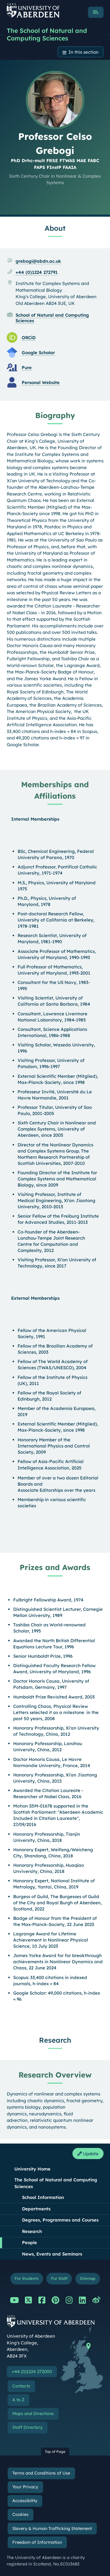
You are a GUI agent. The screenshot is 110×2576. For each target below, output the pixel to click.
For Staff (59, 2278)
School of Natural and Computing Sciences (52, 317)
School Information (43, 2197)
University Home (32, 2169)
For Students (26, 2278)
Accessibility (24, 2500)
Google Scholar (38, 352)
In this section (84, 52)
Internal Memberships (35, 819)
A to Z (18, 2399)
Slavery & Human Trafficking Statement (52, 2528)
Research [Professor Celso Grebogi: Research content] (55, 2040)
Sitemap (87, 2278)
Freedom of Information (37, 2542)
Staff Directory (27, 2427)
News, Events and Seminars (52, 2254)
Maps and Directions (33, 2413)
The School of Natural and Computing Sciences (47, 34)
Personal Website (41, 382)
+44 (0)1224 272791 (36, 272)
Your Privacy (25, 2487)
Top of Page (55, 2451)
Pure (27, 367)
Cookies (20, 2514)
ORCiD (28, 337)
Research (32, 2231)
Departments (36, 2209)
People (29, 2242)
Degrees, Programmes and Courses (60, 2220)
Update (88, 2153)
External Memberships (35, 1298)
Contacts (21, 2386)
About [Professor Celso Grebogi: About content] (55, 228)
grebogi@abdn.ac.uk (38, 261)
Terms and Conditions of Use (41, 2473)
